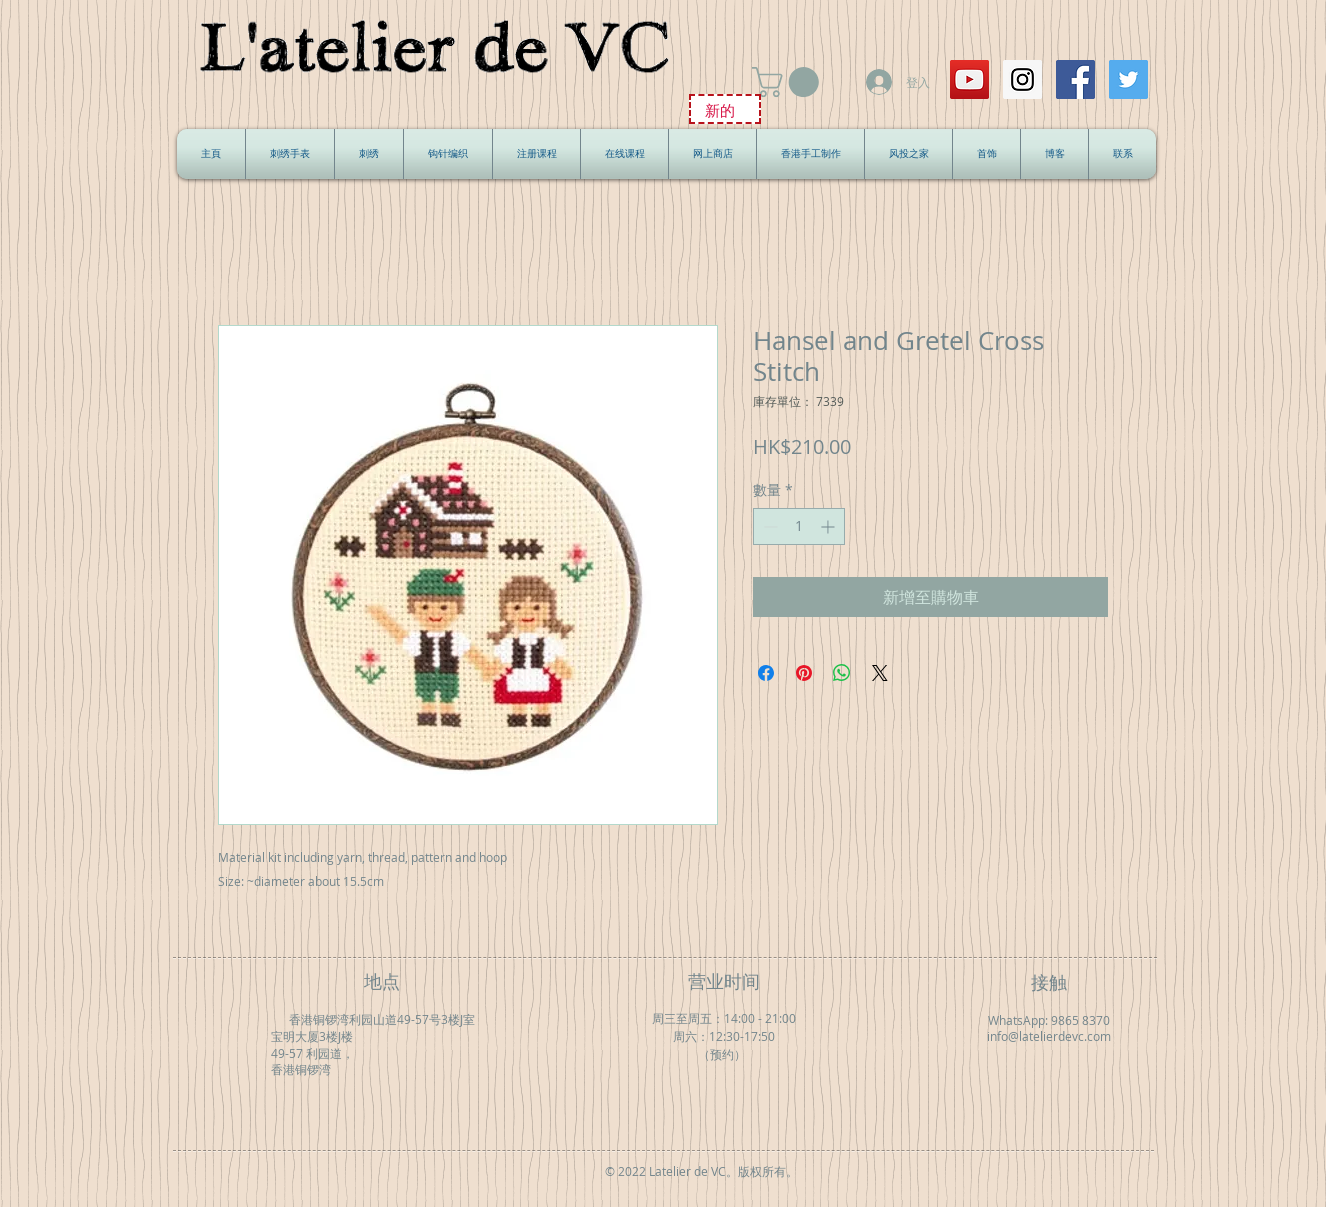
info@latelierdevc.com (1049, 1036)
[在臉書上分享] (766, 673)
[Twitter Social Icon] (1128, 79)
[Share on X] (880, 673)
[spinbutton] (799, 526)
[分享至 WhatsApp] (842, 673)
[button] (789, 82)
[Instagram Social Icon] (1022, 79)
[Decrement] (768, 526)
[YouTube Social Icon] (969, 79)
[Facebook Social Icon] (1075, 79)
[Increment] (829, 526)
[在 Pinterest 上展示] (804, 673)
